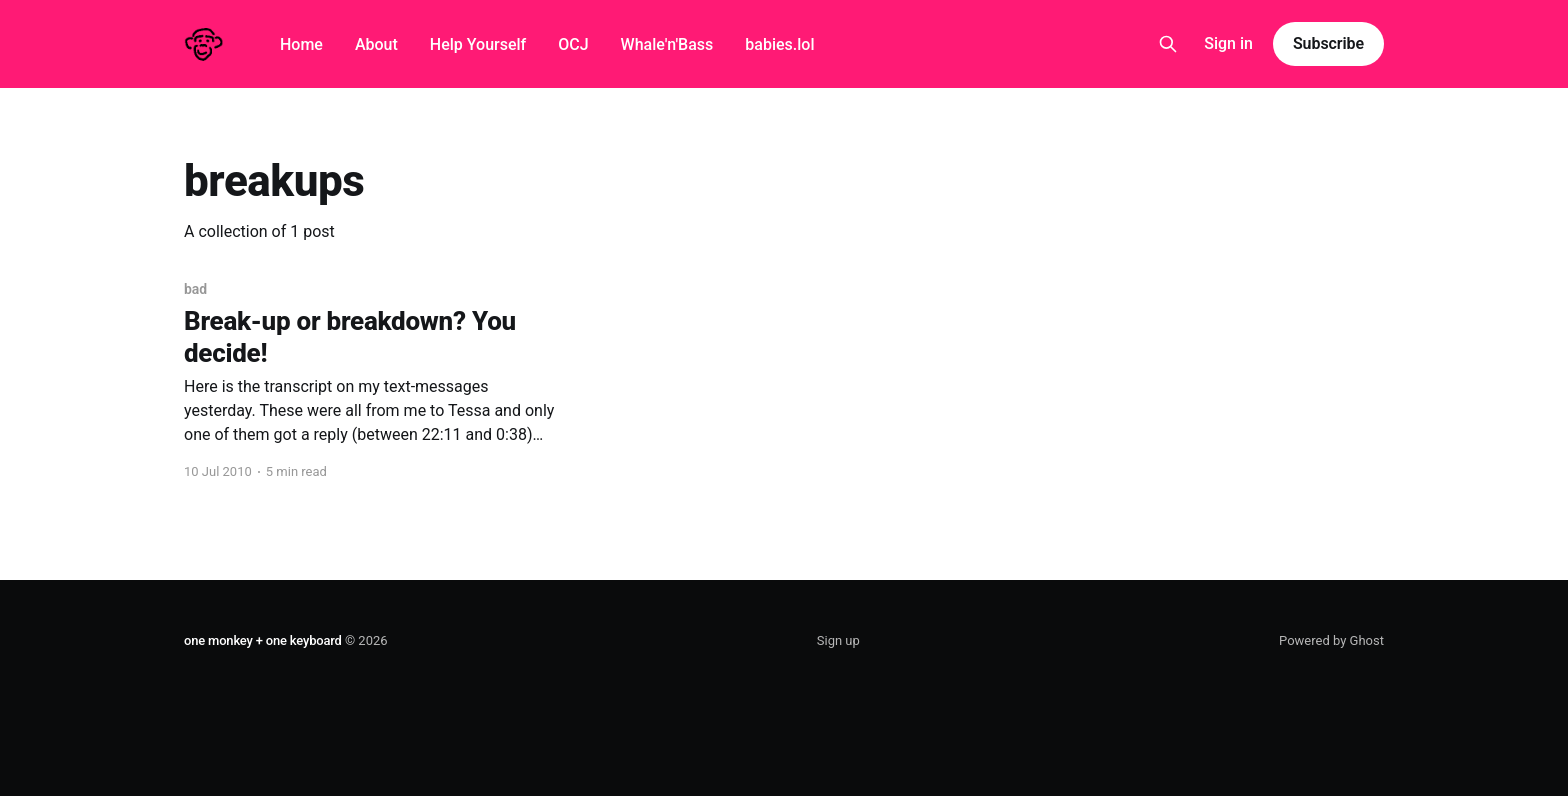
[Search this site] (1168, 44)
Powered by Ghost (1331, 640)
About (376, 44)
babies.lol (779, 44)
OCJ (573, 44)
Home (301, 44)
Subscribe (1328, 43)
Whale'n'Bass (667, 44)
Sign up (838, 640)
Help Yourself (478, 44)
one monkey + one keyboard (263, 640)
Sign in (1228, 43)
